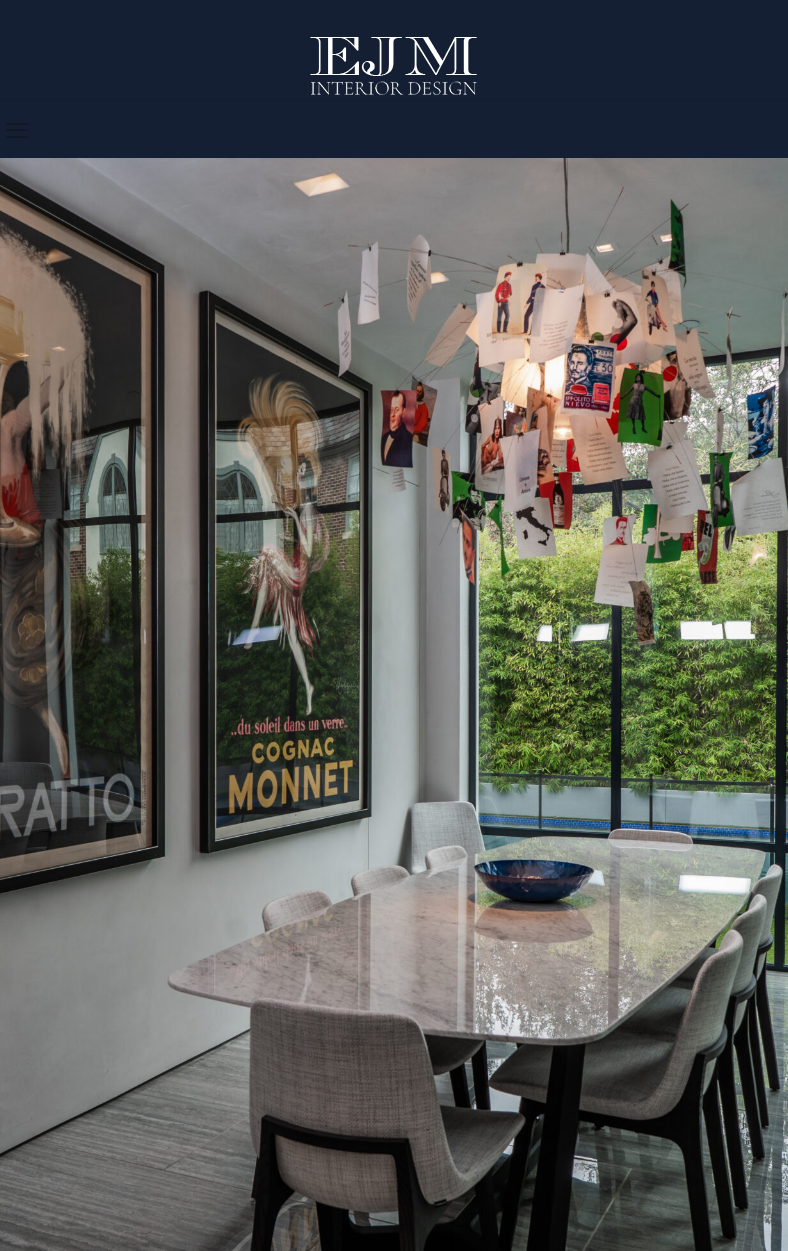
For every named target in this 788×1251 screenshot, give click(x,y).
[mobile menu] (17, 129)
